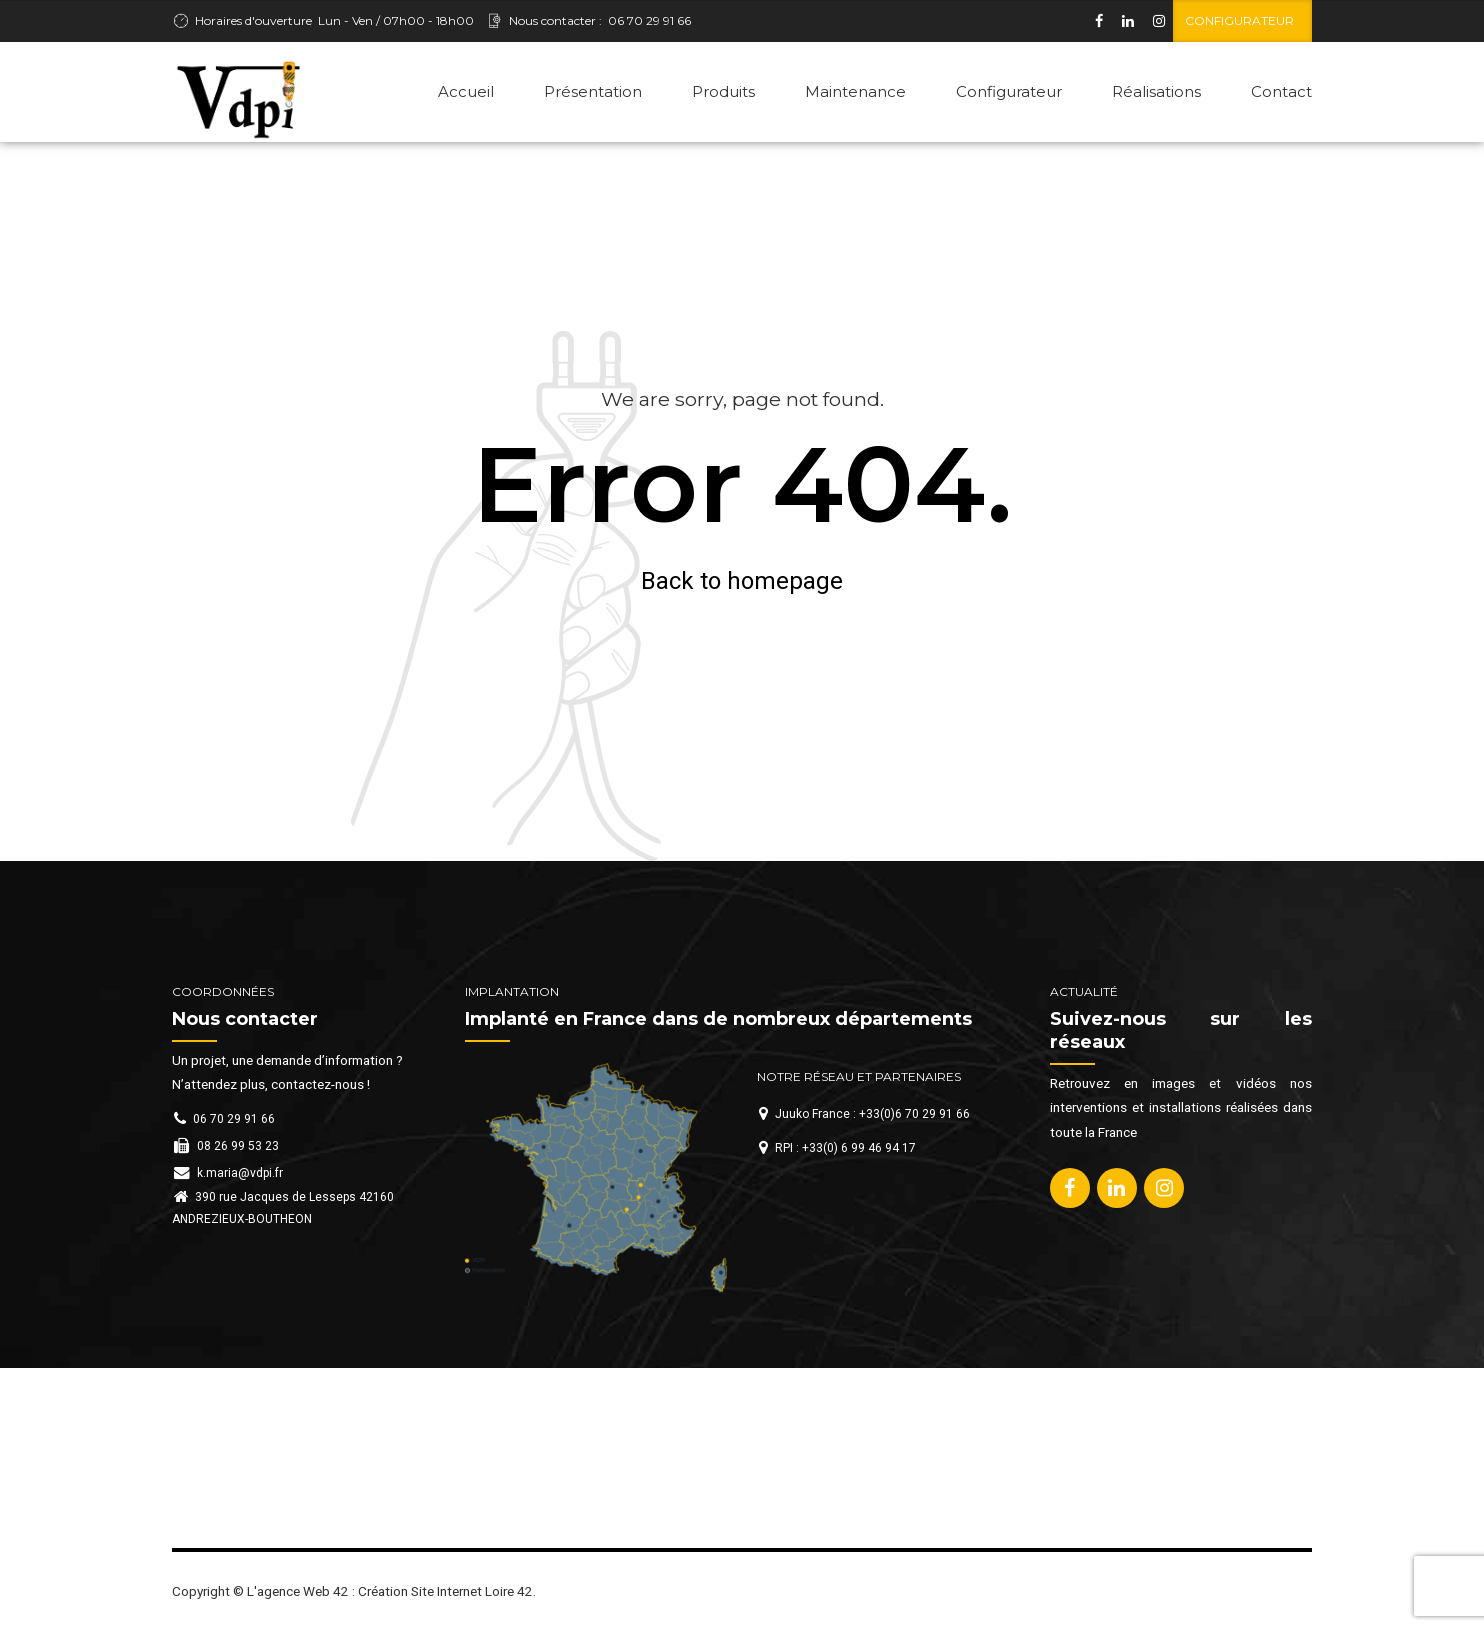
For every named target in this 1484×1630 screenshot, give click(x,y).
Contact (1281, 91)
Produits (723, 91)
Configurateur (1009, 91)
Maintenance (855, 91)
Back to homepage (742, 581)
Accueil (466, 91)
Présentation (593, 91)
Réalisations (1156, 91)
